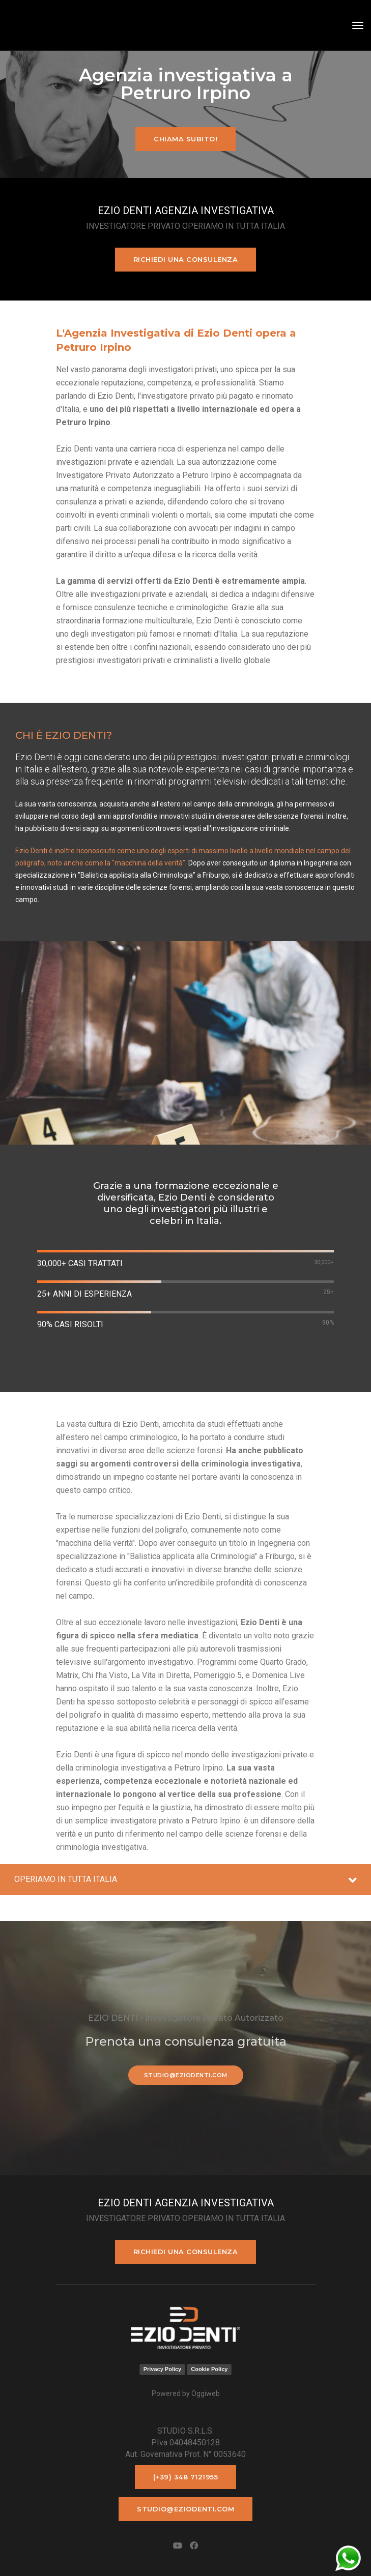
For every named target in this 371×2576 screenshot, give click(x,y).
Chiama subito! (185, 139)
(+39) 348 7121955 (185, 2477)
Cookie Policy (209, 2369)
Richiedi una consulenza (185, 259)
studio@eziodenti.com (185, 2075)
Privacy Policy (163, 2369)
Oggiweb (205, 2393)
